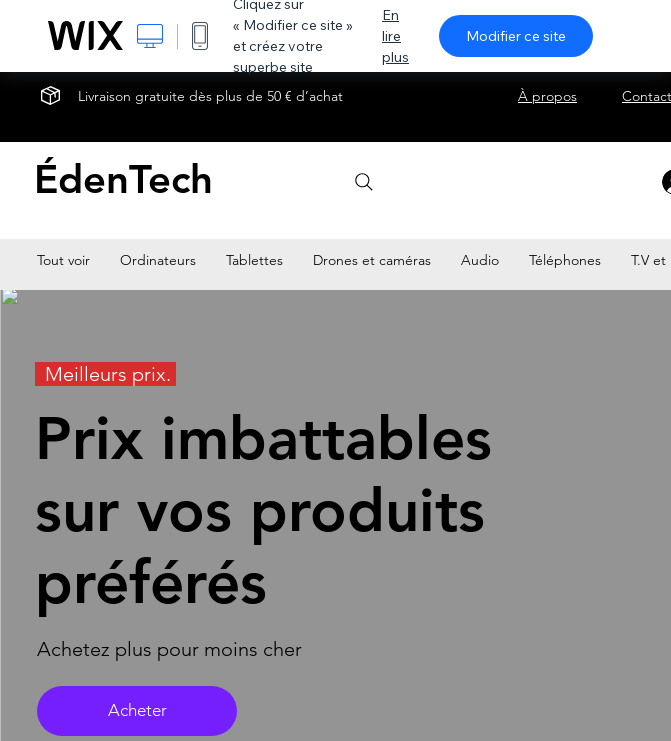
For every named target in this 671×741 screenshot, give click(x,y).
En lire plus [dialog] (395, 36)
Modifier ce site (516, 36)
